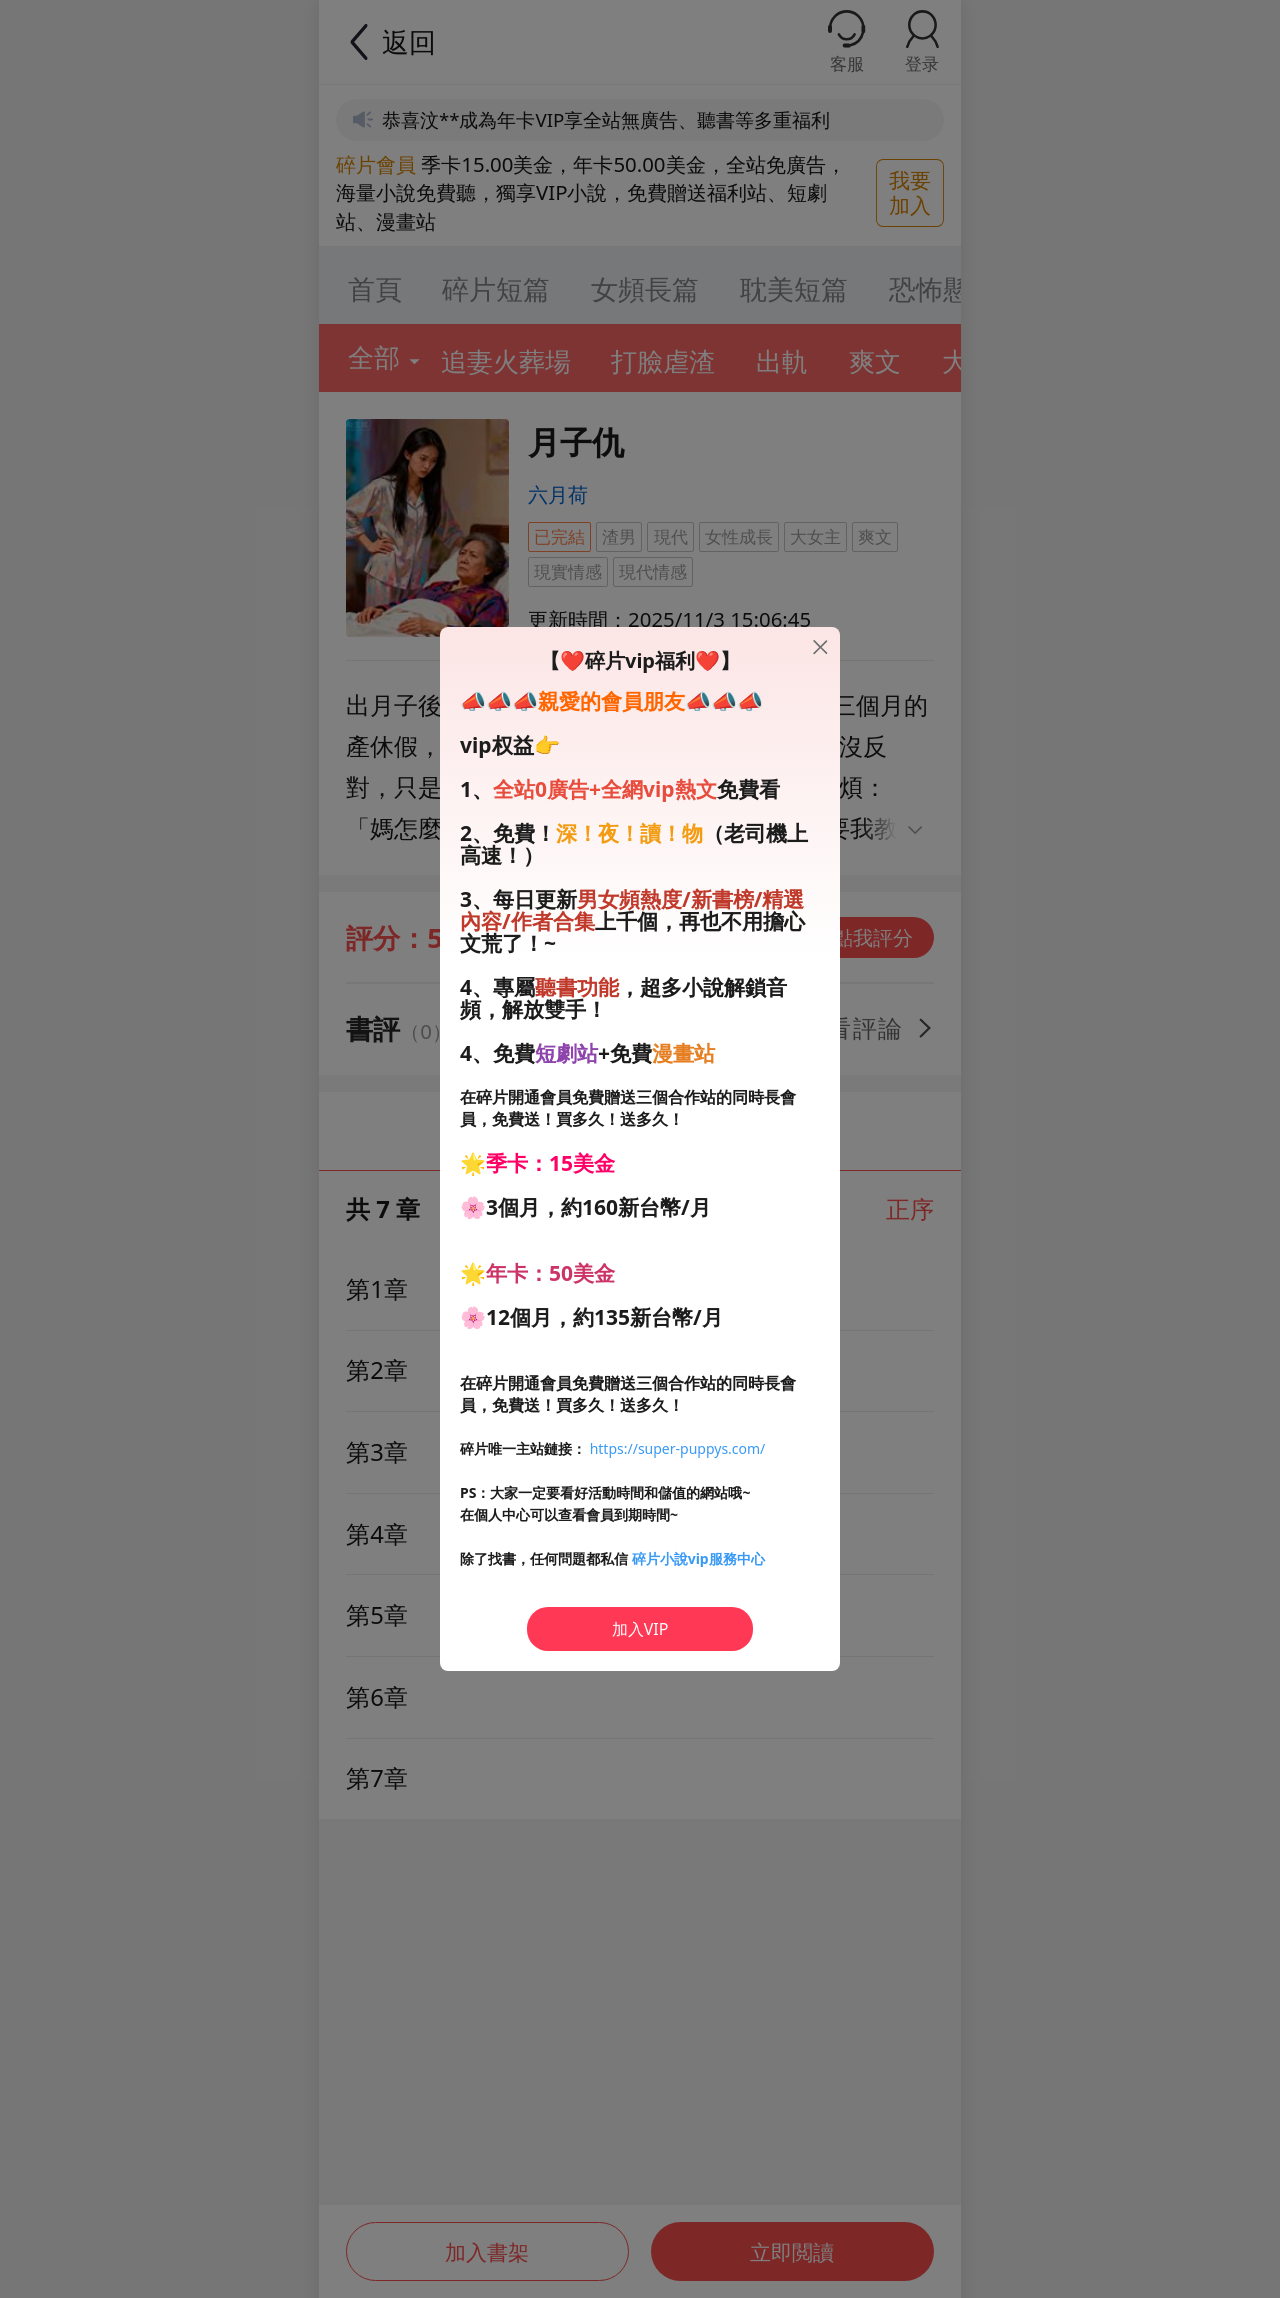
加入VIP (640, 1629)
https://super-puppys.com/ (678, 1448)
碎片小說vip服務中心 (698, 1558)
